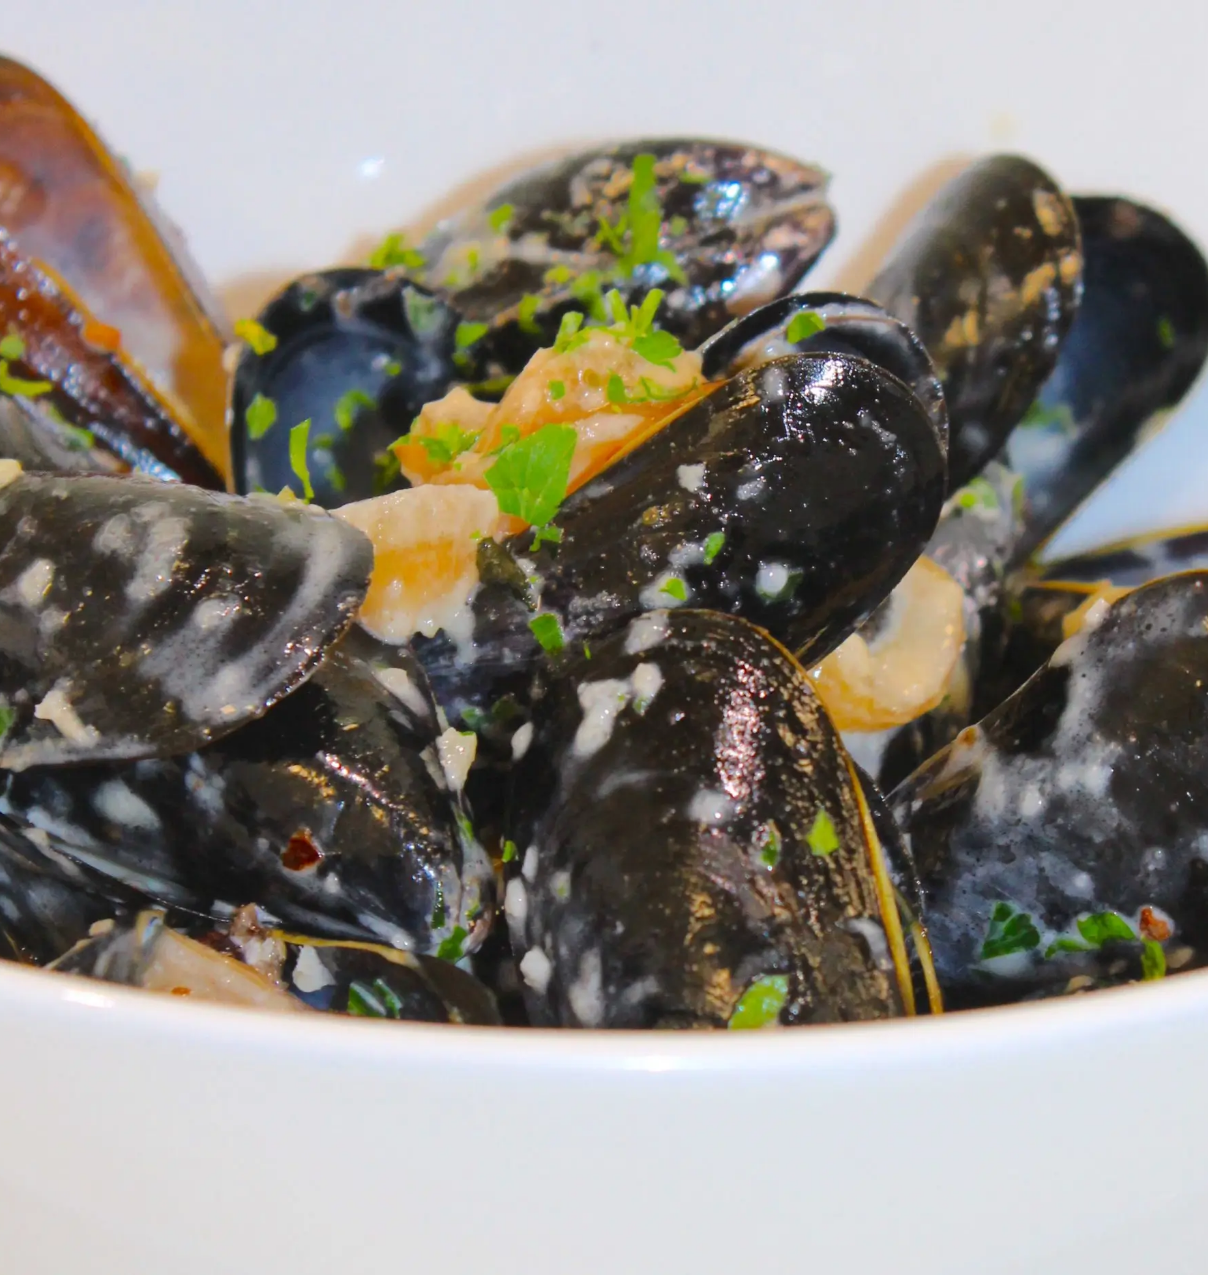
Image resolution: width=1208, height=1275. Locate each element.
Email (353, 553)
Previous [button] (45, 758)
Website (358, 641)
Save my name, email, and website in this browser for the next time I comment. (628, 731)
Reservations (150, 372)
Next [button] (255, 758)
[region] (150, 763)
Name (354, 465)
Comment (368, 215)
